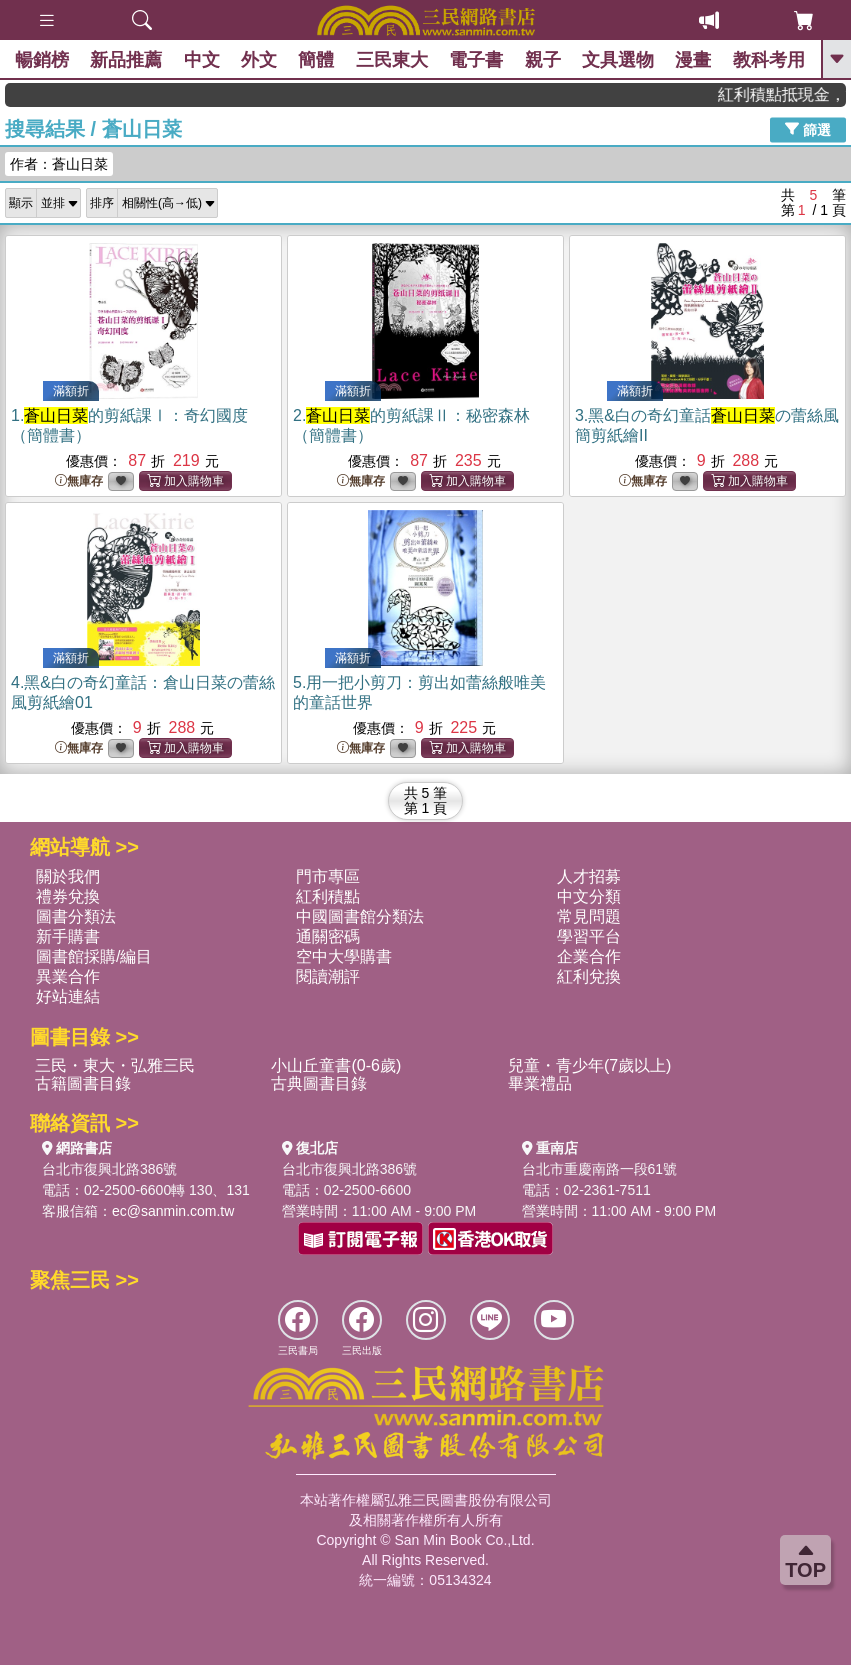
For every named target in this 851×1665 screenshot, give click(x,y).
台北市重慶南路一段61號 (600, 1169)
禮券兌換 (68, 896)
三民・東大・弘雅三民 (115, 1065)
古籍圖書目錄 (83, 1083)
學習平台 (589, 936)
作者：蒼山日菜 (59, 164)
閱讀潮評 (328, 976)
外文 (259, 60)
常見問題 (589, 916)
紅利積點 (328, 896)
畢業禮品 (540, 1083)
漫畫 (693, 60)
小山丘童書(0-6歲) (336, 1065)
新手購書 (68, 936)
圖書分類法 (76, 916)
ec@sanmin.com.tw (173, 1211)
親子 (543, 60)
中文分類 (589, 896)
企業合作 (589, 956)
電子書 (476, 60)
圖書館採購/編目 (94, 956)
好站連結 (68, 996)
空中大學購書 (344, 956)
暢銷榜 (42, 60)
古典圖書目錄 (319, 1083)
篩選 (808, 129)
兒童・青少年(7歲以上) (590, 1065)
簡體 (316, 60)
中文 (202, 60)
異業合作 (68, 976)
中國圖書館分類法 (360, 916)
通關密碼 (328, 936)
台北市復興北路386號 (109, 1169)
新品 (126, 60)
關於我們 (68, 876)
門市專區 (328, 876)
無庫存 (79, 481)
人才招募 (589, 876)
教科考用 (769, 60)
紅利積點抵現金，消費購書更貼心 (791, 94)
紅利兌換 (589, 976)
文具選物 (618, 60)
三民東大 (392, 60)
